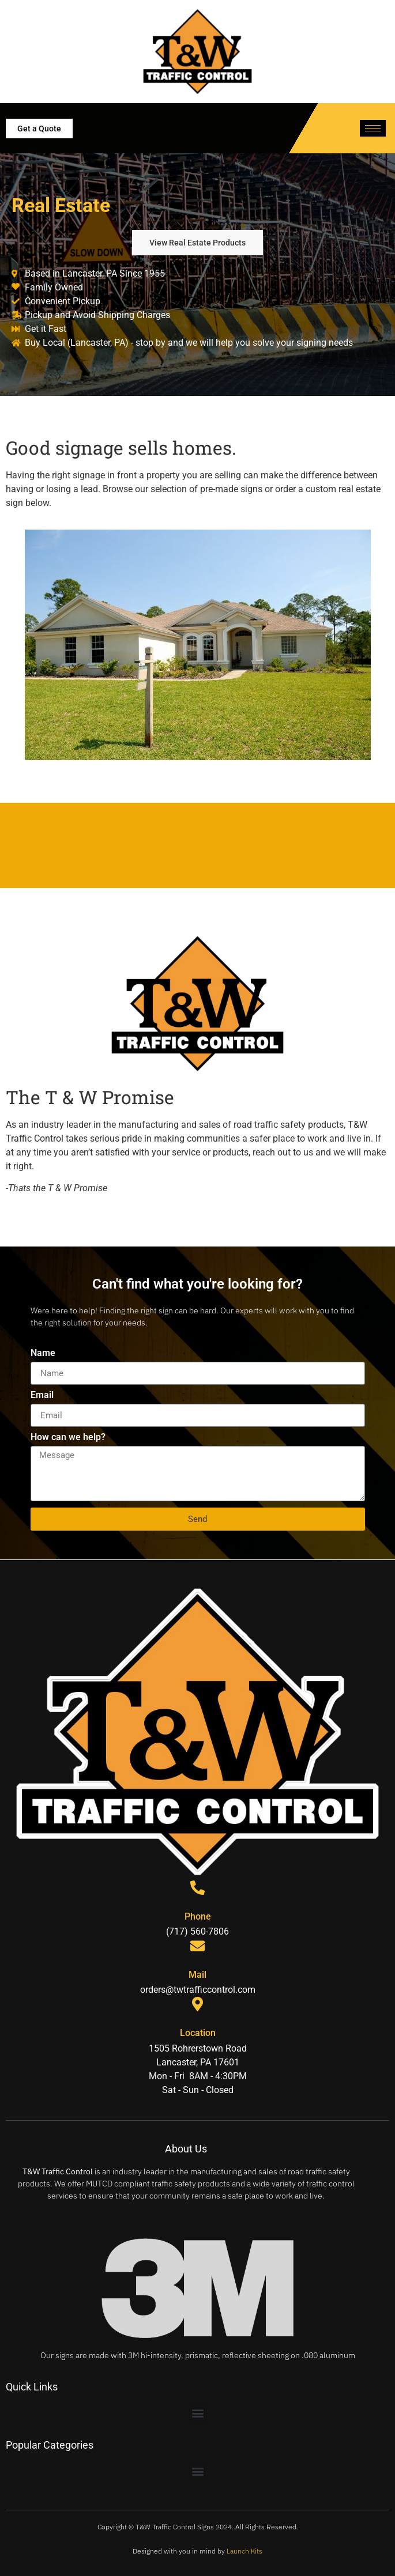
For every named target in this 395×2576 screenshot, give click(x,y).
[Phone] (197, 1887)
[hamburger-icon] (373, 128)
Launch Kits (244, 2551)
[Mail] (197, 1946)
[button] (197, 2413)
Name (43, 1353)
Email (42, 1395)
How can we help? (68, 1437)
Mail (197, 1974)
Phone (198, 1916)
